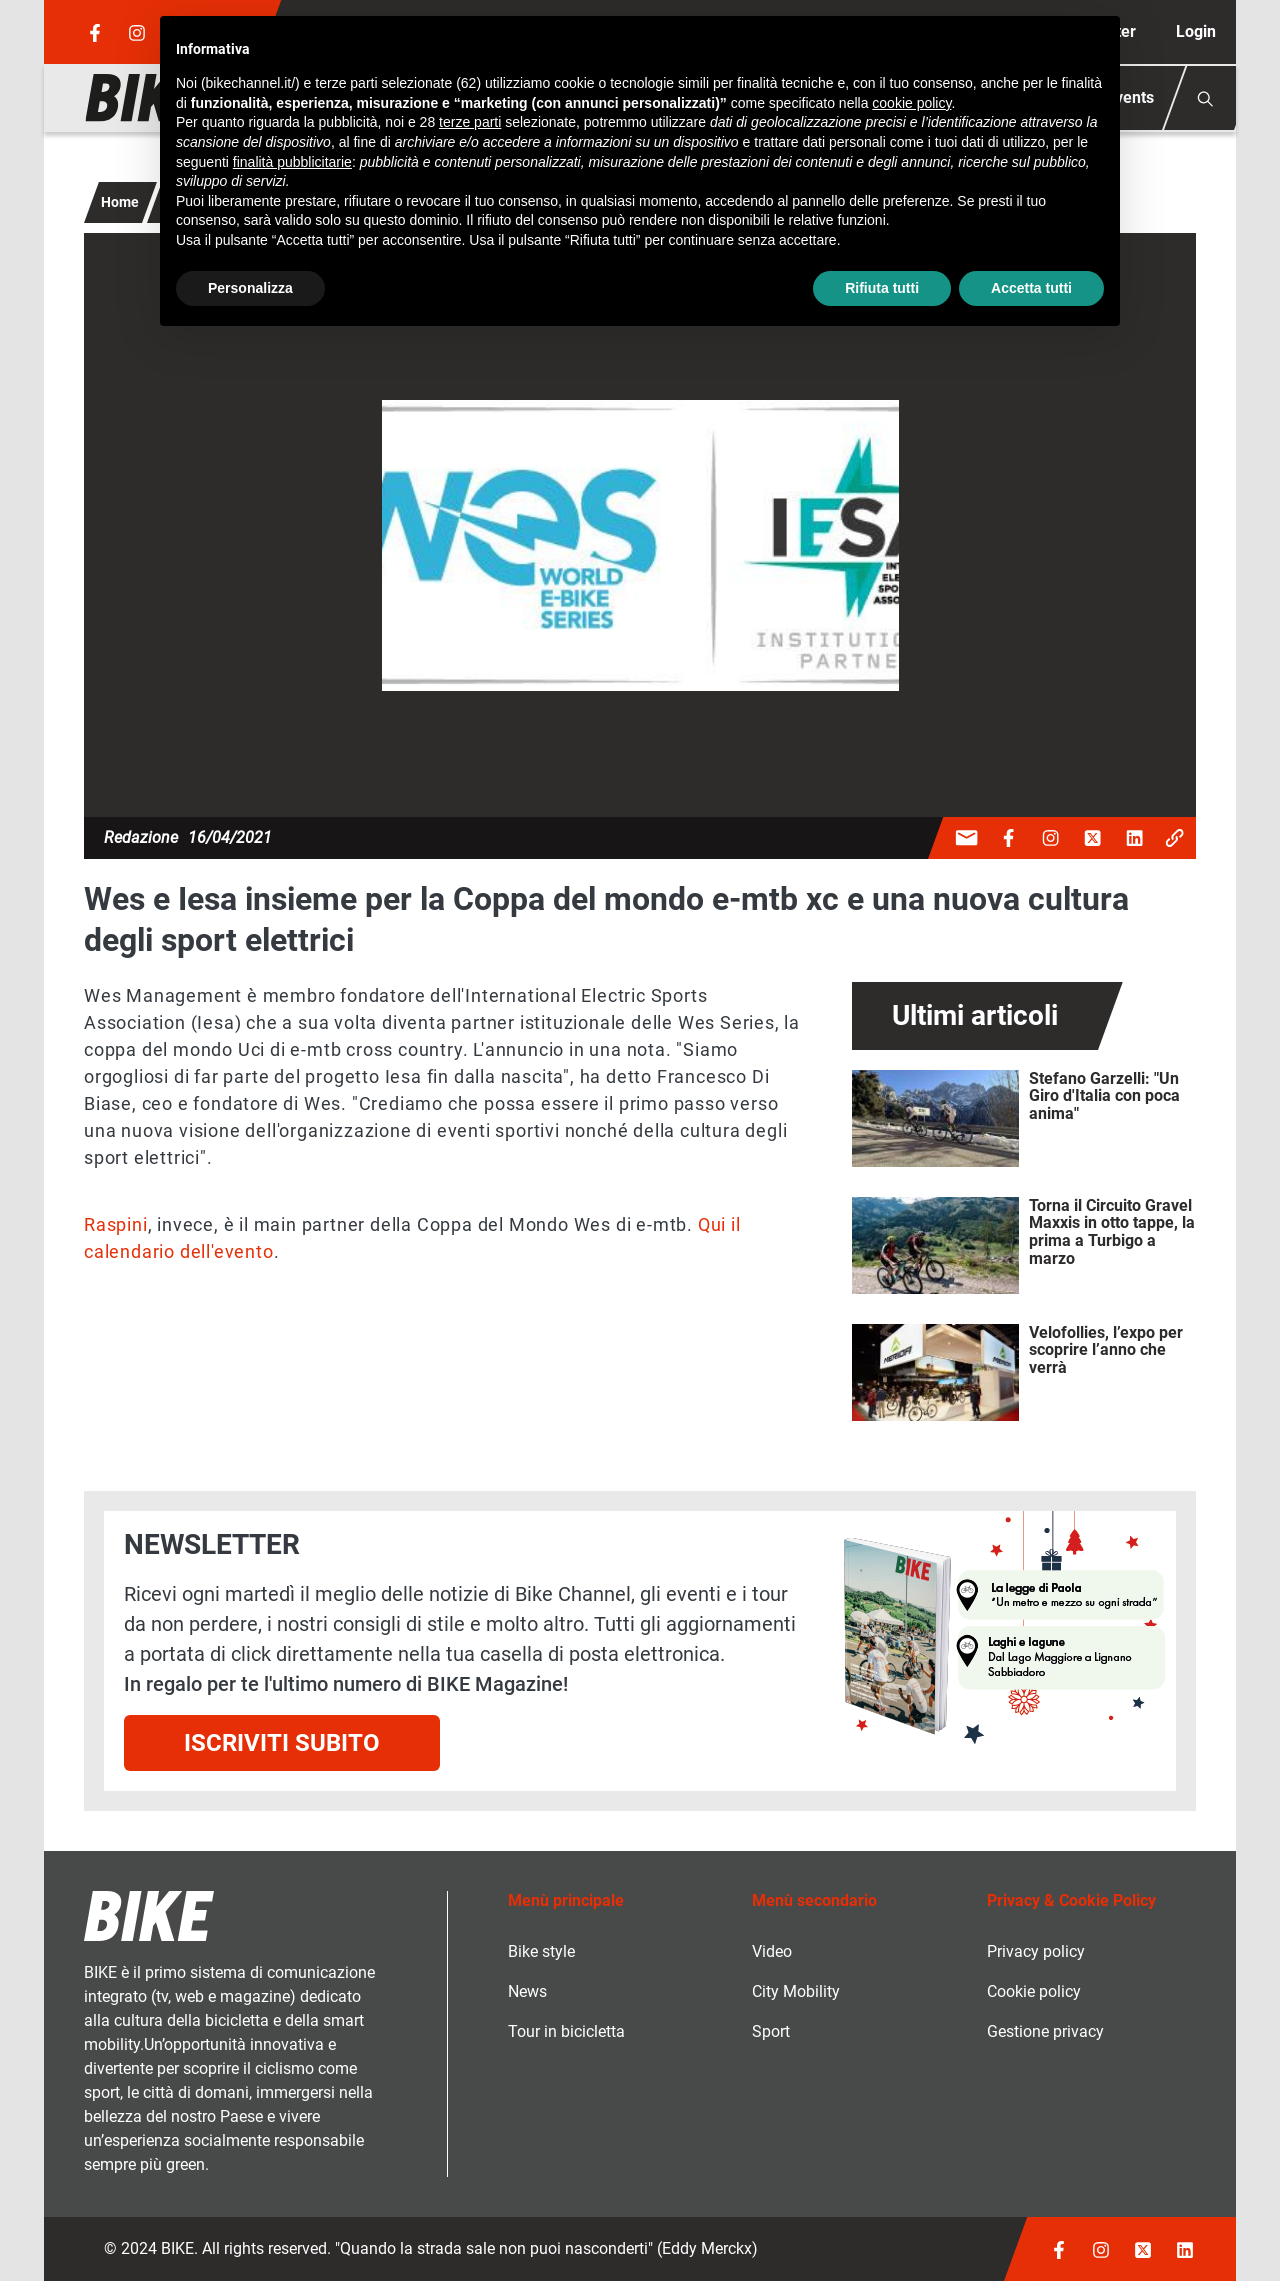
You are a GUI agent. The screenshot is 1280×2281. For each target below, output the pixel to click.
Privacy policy (1036, 1951)
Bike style (541, 1951)
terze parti (470, 122)
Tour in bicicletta (566, 2031)
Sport (771, 2031)
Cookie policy (1034, 1991)
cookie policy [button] (911, 103)
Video (772, 1951)
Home (120, 202)
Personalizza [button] (250, 288)
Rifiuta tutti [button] (882, 288)
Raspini (116, 1224)
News (527, 1991)
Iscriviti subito (282, 1743)
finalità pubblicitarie (292, 162)
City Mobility (796, 1991)
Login (1196, 31)
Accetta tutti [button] (1031, 288)
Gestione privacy (1045, 2031)
